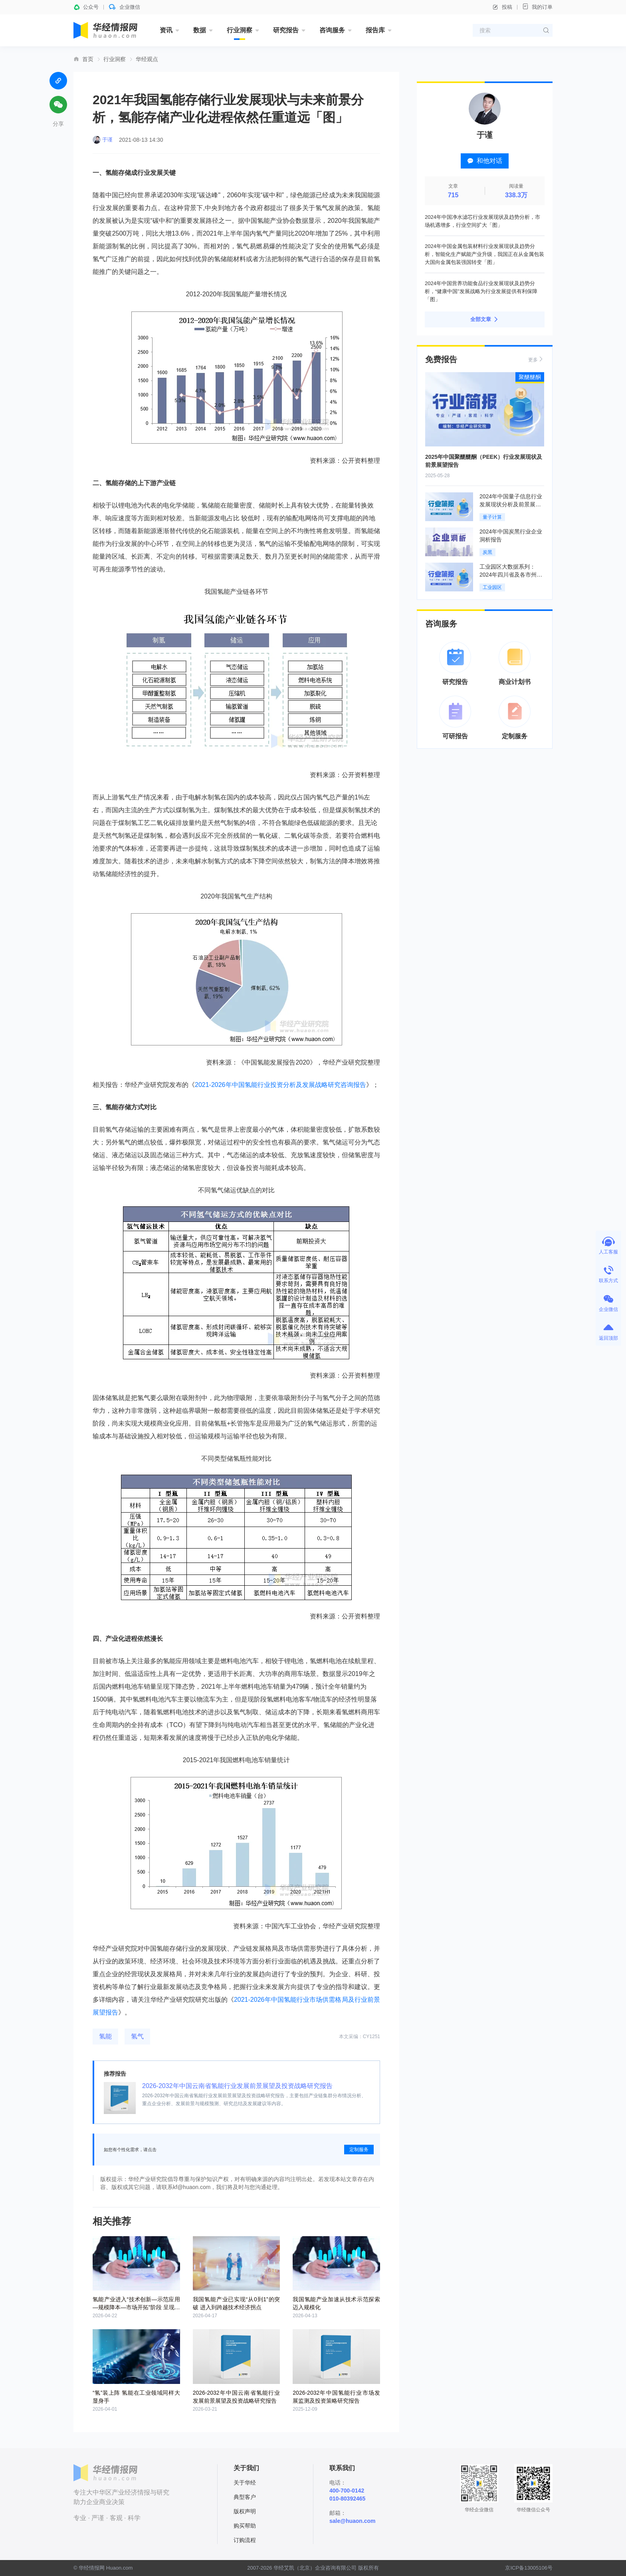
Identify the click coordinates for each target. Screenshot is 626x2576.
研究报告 (286, 30)
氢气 (137, 2036)
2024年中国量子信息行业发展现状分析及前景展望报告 (510, 504)
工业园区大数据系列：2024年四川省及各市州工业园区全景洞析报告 (510, 574)
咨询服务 (332, 30)
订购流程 (245, 2540)
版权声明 (245, 2511)
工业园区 (492, 587)
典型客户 (245, 2497)
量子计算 (492, 517)
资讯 (166, 30)
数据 (199, 30)
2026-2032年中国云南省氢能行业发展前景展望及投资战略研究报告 (237, 2085)
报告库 (375, 30)
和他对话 (484, 160)
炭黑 (487, 552)
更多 (536, 359)
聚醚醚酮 (530, 377)
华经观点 (147, 59)
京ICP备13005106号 (529, 2568)
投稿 (502, 7)
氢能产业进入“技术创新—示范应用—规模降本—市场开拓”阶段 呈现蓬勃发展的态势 (136, 2307)
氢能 (105, 2036)
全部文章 (484, 319)
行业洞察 (239, 30)
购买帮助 (245, 2525)
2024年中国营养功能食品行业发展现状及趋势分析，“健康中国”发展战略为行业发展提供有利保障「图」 (481, 291)
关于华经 (245, 2482)
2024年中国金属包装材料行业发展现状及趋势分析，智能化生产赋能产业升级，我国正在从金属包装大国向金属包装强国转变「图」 (484, 254)
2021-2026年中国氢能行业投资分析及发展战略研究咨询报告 (280, 1084)
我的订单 (537, 6)
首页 (87, 59)
